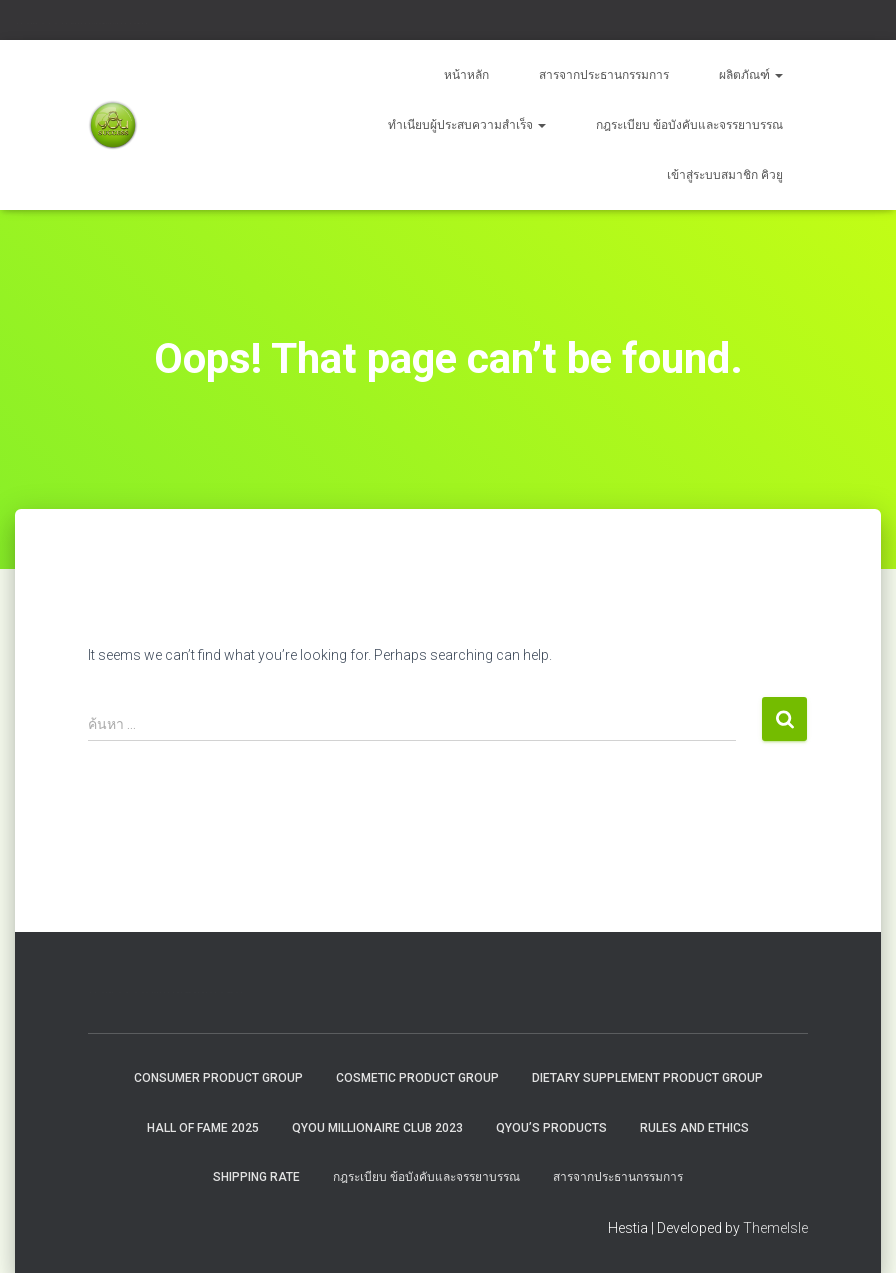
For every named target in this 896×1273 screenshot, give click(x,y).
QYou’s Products (551, 1128)
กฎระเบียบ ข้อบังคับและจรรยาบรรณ (689, 125)
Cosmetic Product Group (417, 1078)
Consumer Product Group (218, 1078)
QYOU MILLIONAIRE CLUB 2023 (377, 1128)
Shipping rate (256, 1177)
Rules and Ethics (694, 1128)
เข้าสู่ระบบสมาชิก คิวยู (725, 175)
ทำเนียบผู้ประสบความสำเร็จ (467, 125)
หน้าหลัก (466, 75)
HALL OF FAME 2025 (203, 1128)
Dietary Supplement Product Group (647, 1078)
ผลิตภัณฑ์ (751, 75)
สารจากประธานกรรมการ (604, 75)
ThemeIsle (775, 1228)
